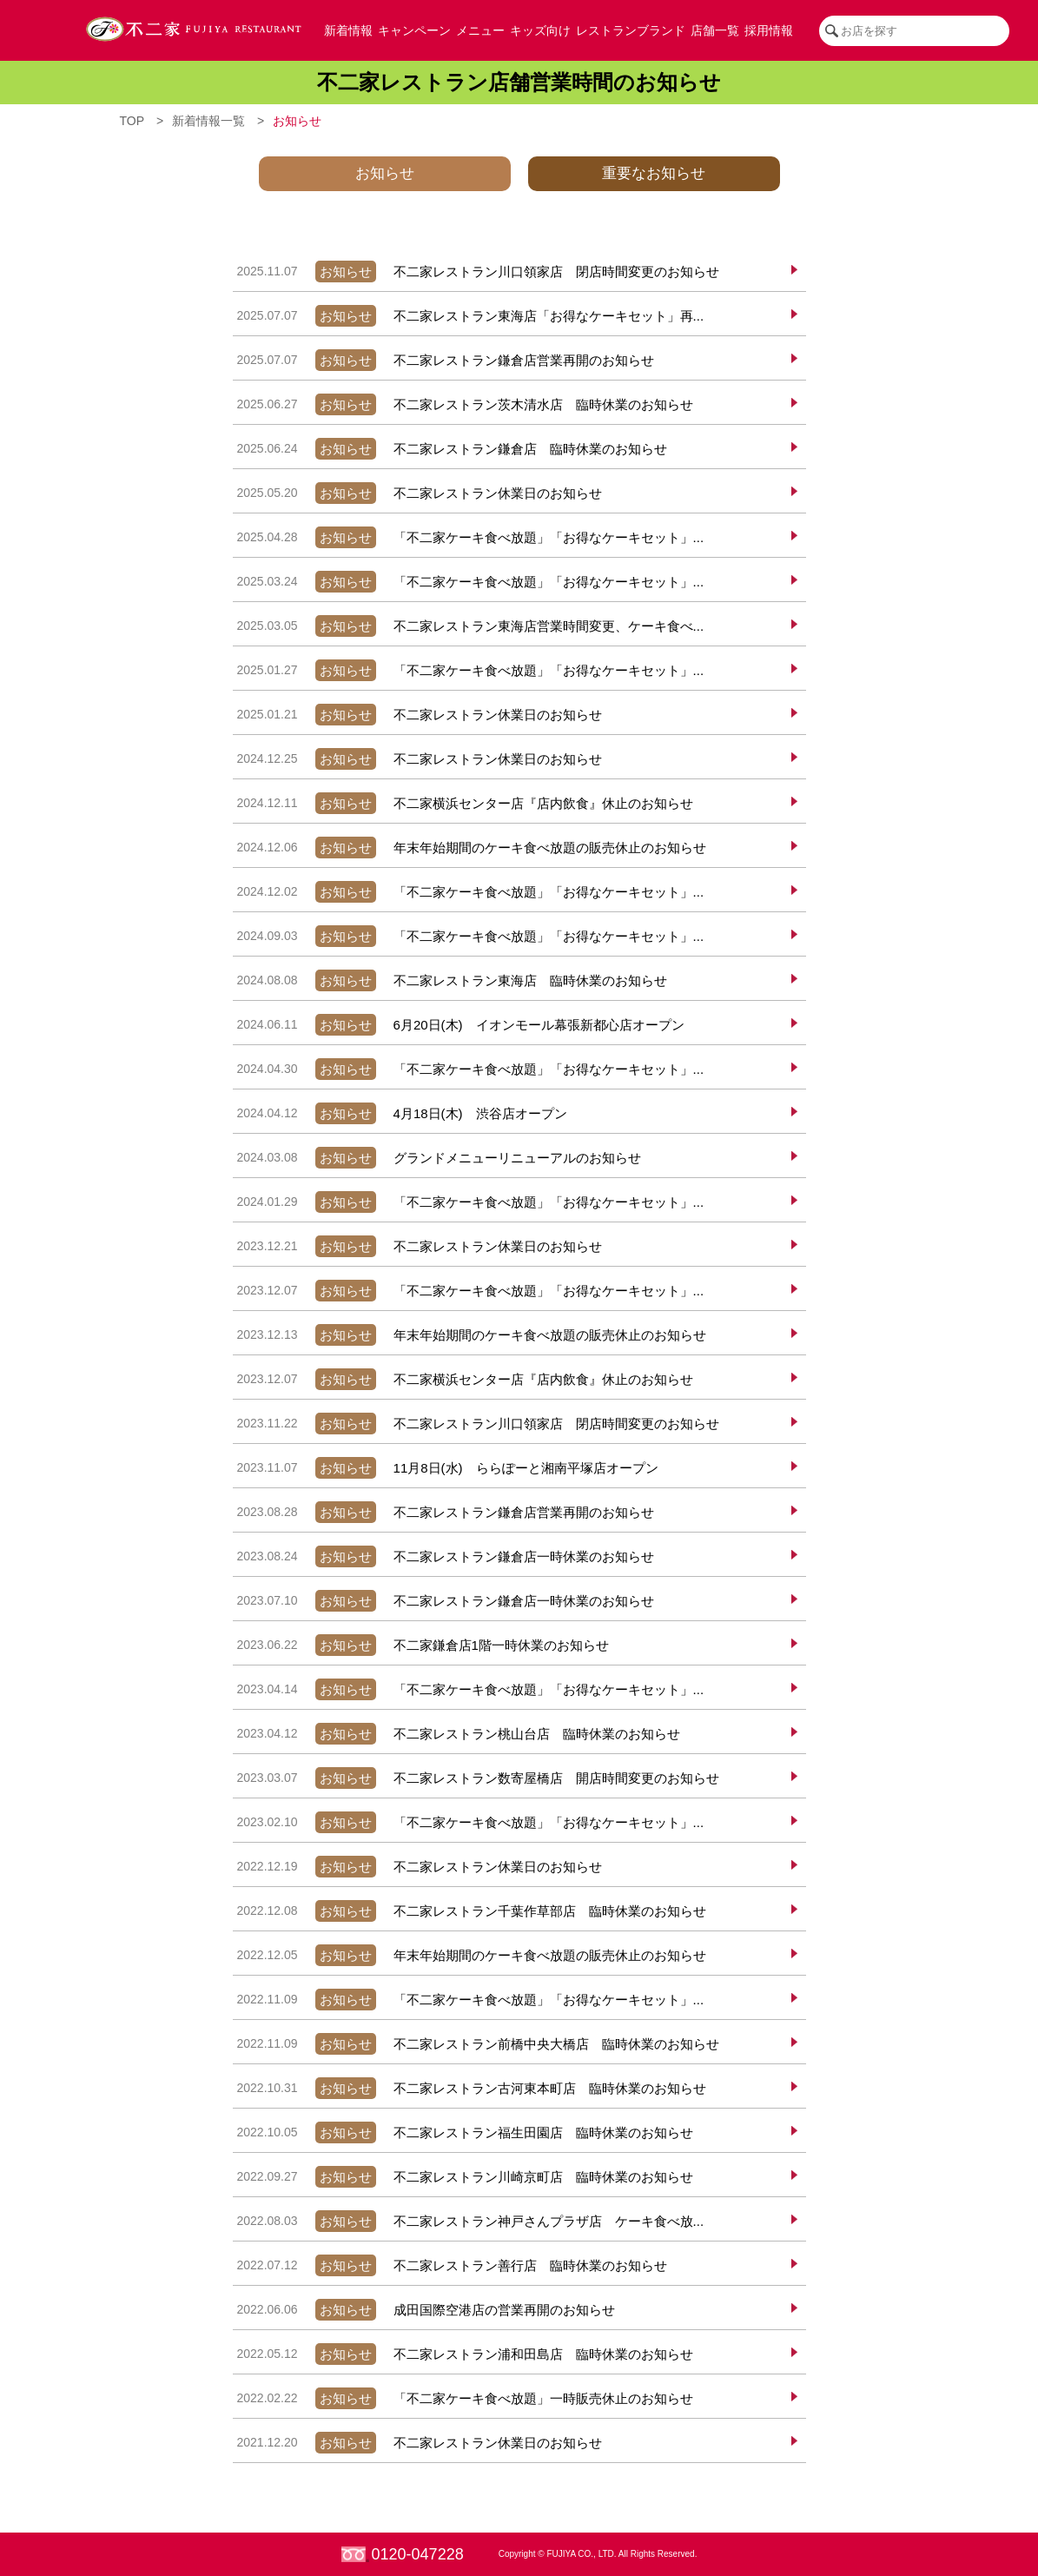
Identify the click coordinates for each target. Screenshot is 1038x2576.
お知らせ (384, 173)
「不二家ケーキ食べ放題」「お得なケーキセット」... (468, 537)
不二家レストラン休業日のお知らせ (417, 493)
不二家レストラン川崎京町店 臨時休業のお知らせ (463, 2177)
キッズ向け (540, 30)
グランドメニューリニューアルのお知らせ (437, 1158)
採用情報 (768, 30)
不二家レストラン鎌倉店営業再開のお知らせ (443, 360)
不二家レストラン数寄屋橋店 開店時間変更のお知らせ (476, 1778)
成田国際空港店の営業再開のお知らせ (424, 2310)
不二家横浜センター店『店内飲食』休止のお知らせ (463, 803)
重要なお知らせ (653, 173)
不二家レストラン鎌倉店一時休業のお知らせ (443, 1556)
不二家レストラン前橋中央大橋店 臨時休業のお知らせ (476, 2044)
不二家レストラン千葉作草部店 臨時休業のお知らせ (469, 1911)
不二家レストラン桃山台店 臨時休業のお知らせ (456, 1734)
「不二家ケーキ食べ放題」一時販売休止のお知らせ (463, 2398)
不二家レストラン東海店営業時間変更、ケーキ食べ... (468, 626)
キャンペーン (414, 30)
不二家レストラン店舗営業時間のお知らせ (519, 82)
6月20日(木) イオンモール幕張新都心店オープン (458, 1025)
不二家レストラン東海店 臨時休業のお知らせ (450, 980)
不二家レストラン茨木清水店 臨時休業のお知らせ (463, 404)
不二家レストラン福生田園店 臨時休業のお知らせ (463, 2132)
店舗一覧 (715, 30)
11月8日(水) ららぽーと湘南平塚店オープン (445, 1468)
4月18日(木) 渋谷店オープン (400, 1113)
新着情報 (348, 30)
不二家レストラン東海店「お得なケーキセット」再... (468, 316)
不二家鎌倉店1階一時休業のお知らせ (421, 1645)
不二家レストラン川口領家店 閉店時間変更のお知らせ (476, 271)
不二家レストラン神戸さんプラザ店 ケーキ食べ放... (468, 2221)
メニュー (480, 30)
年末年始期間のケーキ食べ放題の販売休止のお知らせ (469, 847)
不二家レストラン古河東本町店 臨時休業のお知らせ (469, 2088)
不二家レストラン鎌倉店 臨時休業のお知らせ (450, 449)
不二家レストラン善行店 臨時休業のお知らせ (450, 2265)
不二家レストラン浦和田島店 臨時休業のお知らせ (463, 2354)
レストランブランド (630, 30)
